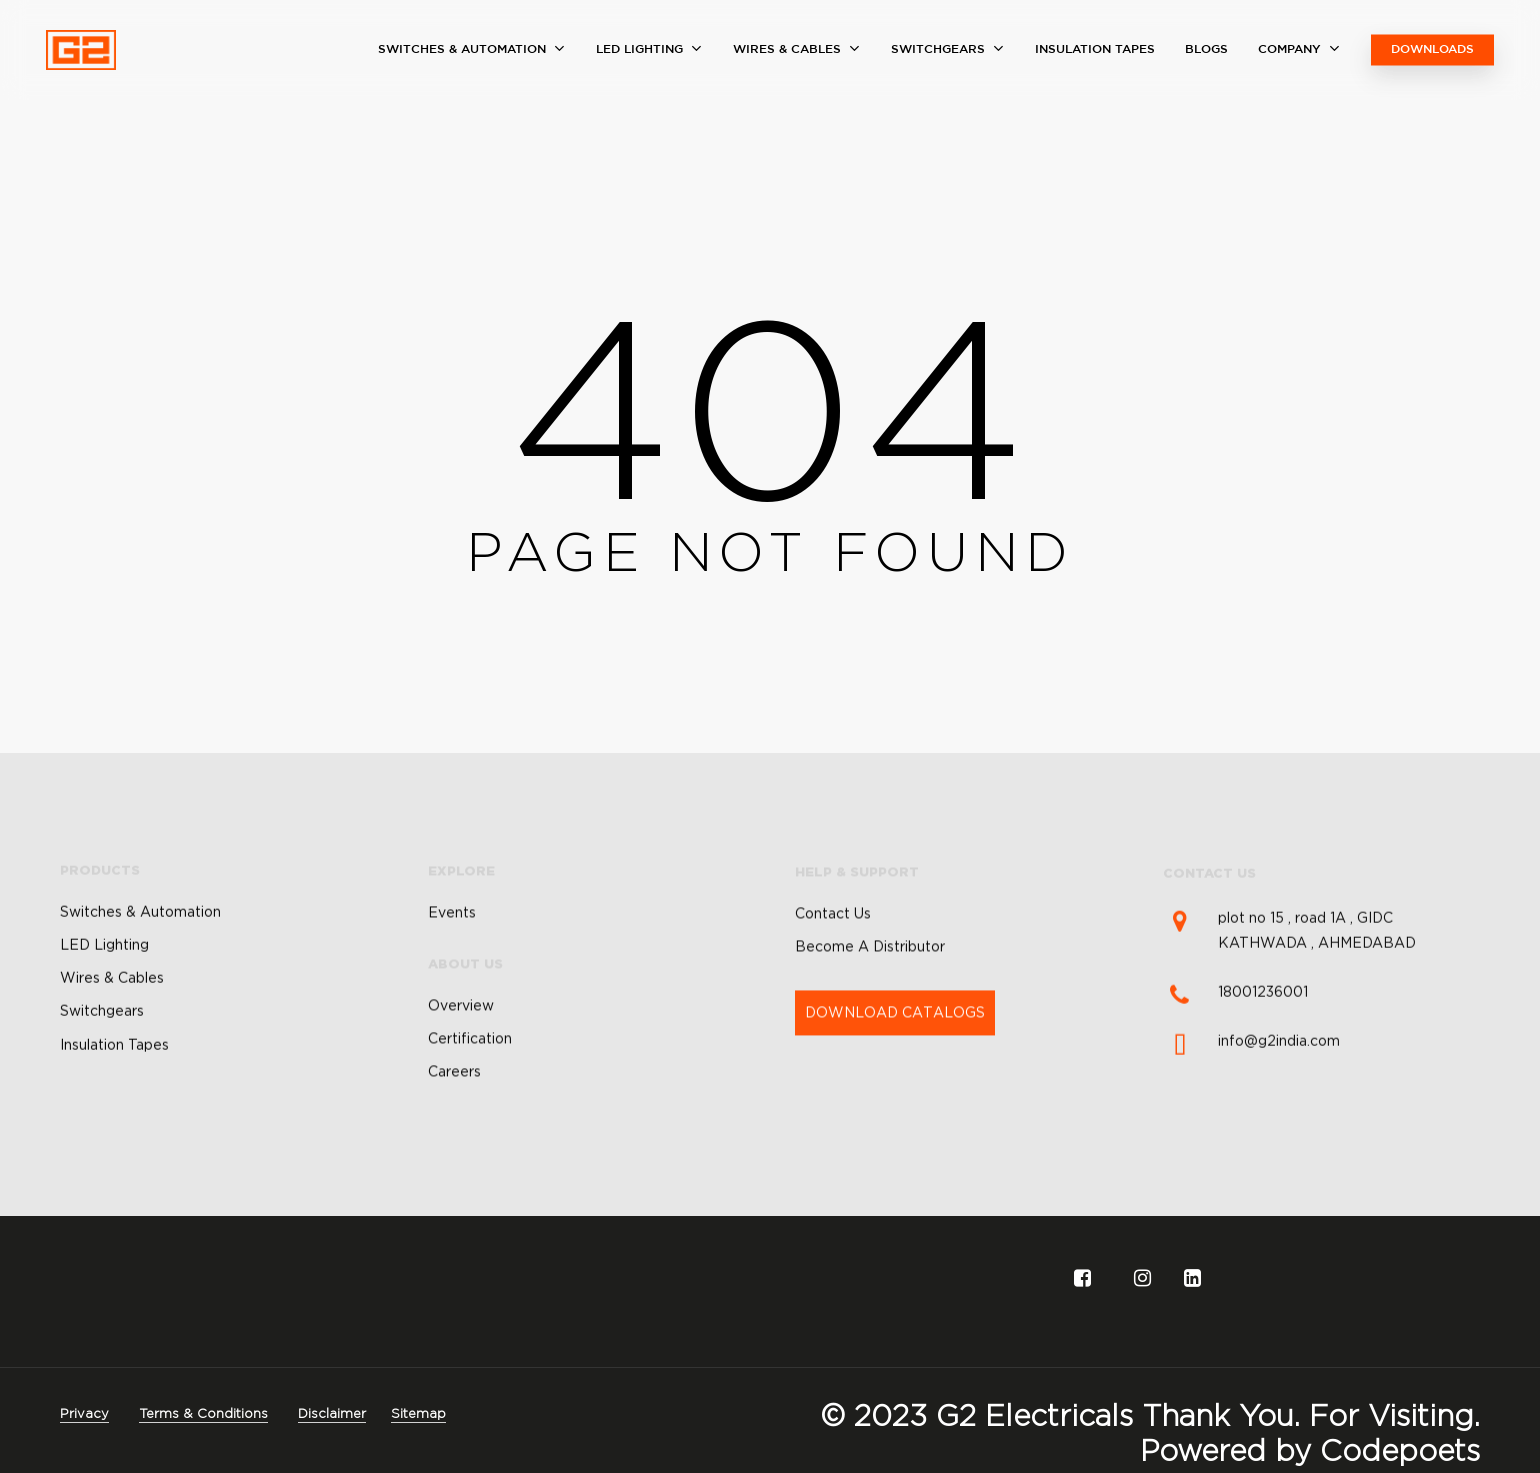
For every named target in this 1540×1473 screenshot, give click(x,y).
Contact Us (833, 992)
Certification (470, 1107)
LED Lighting (104, 1003)
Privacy (84, 1413)
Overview (461, 1073)
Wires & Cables (112, 1036)
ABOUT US (465, 1032)
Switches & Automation (140, 970)
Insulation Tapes (114, 1103)
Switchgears (102, 1070)
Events (452, 980)
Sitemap (418, 1413)
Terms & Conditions (203, 1413)
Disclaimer (332, 1413)
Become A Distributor (870, 1025)
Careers (454, 1140)
